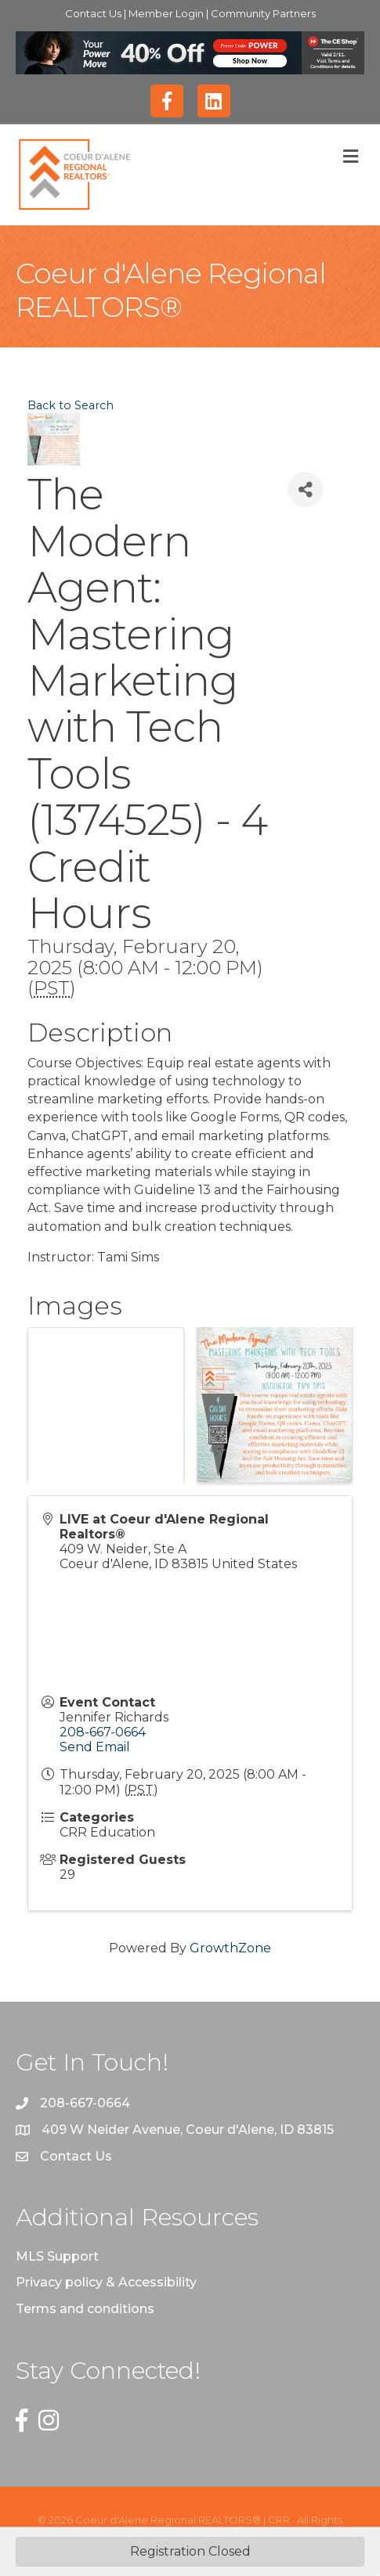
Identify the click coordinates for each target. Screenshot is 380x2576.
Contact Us (94, 13)
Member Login (167, 13)
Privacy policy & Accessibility (106, 2282)
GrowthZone (230, 1948)
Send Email (95, 1747)
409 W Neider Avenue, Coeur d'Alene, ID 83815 (188, 2129)
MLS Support (57, 2256)
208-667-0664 (103, 1732)
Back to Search (70, 405)
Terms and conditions (85, 2308)
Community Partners (263, 13)
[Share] (305, 489)
